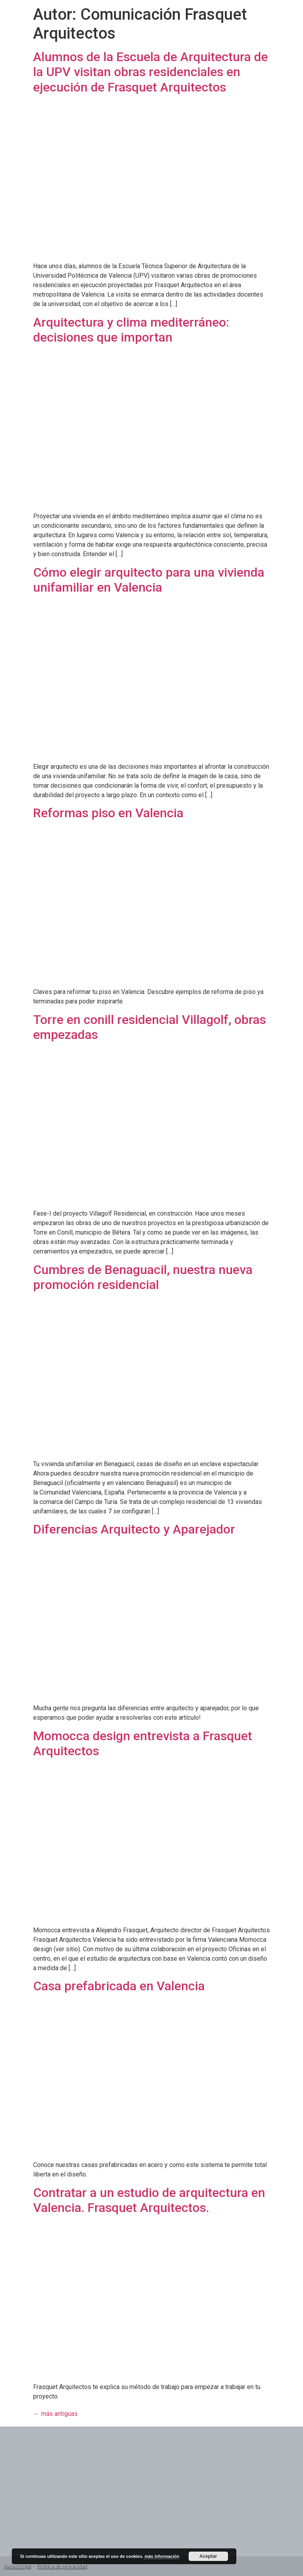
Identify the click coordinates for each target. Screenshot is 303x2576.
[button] (234, 22)
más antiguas (55, 2413)
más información (161, 2556)
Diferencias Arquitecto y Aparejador (134, 1529)
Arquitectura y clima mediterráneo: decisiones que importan (131, 330)
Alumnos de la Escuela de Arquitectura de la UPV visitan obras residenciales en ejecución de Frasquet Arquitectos (150, 72)
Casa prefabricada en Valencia (119, 1985)
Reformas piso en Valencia (108, 812)
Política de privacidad (62, 2566)
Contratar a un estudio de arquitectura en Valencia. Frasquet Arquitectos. (149, 2200)
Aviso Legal (17, 2566)
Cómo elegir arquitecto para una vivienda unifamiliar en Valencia (148, 580)
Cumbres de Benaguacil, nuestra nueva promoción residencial (142, 1277)
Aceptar (208, 2556)
